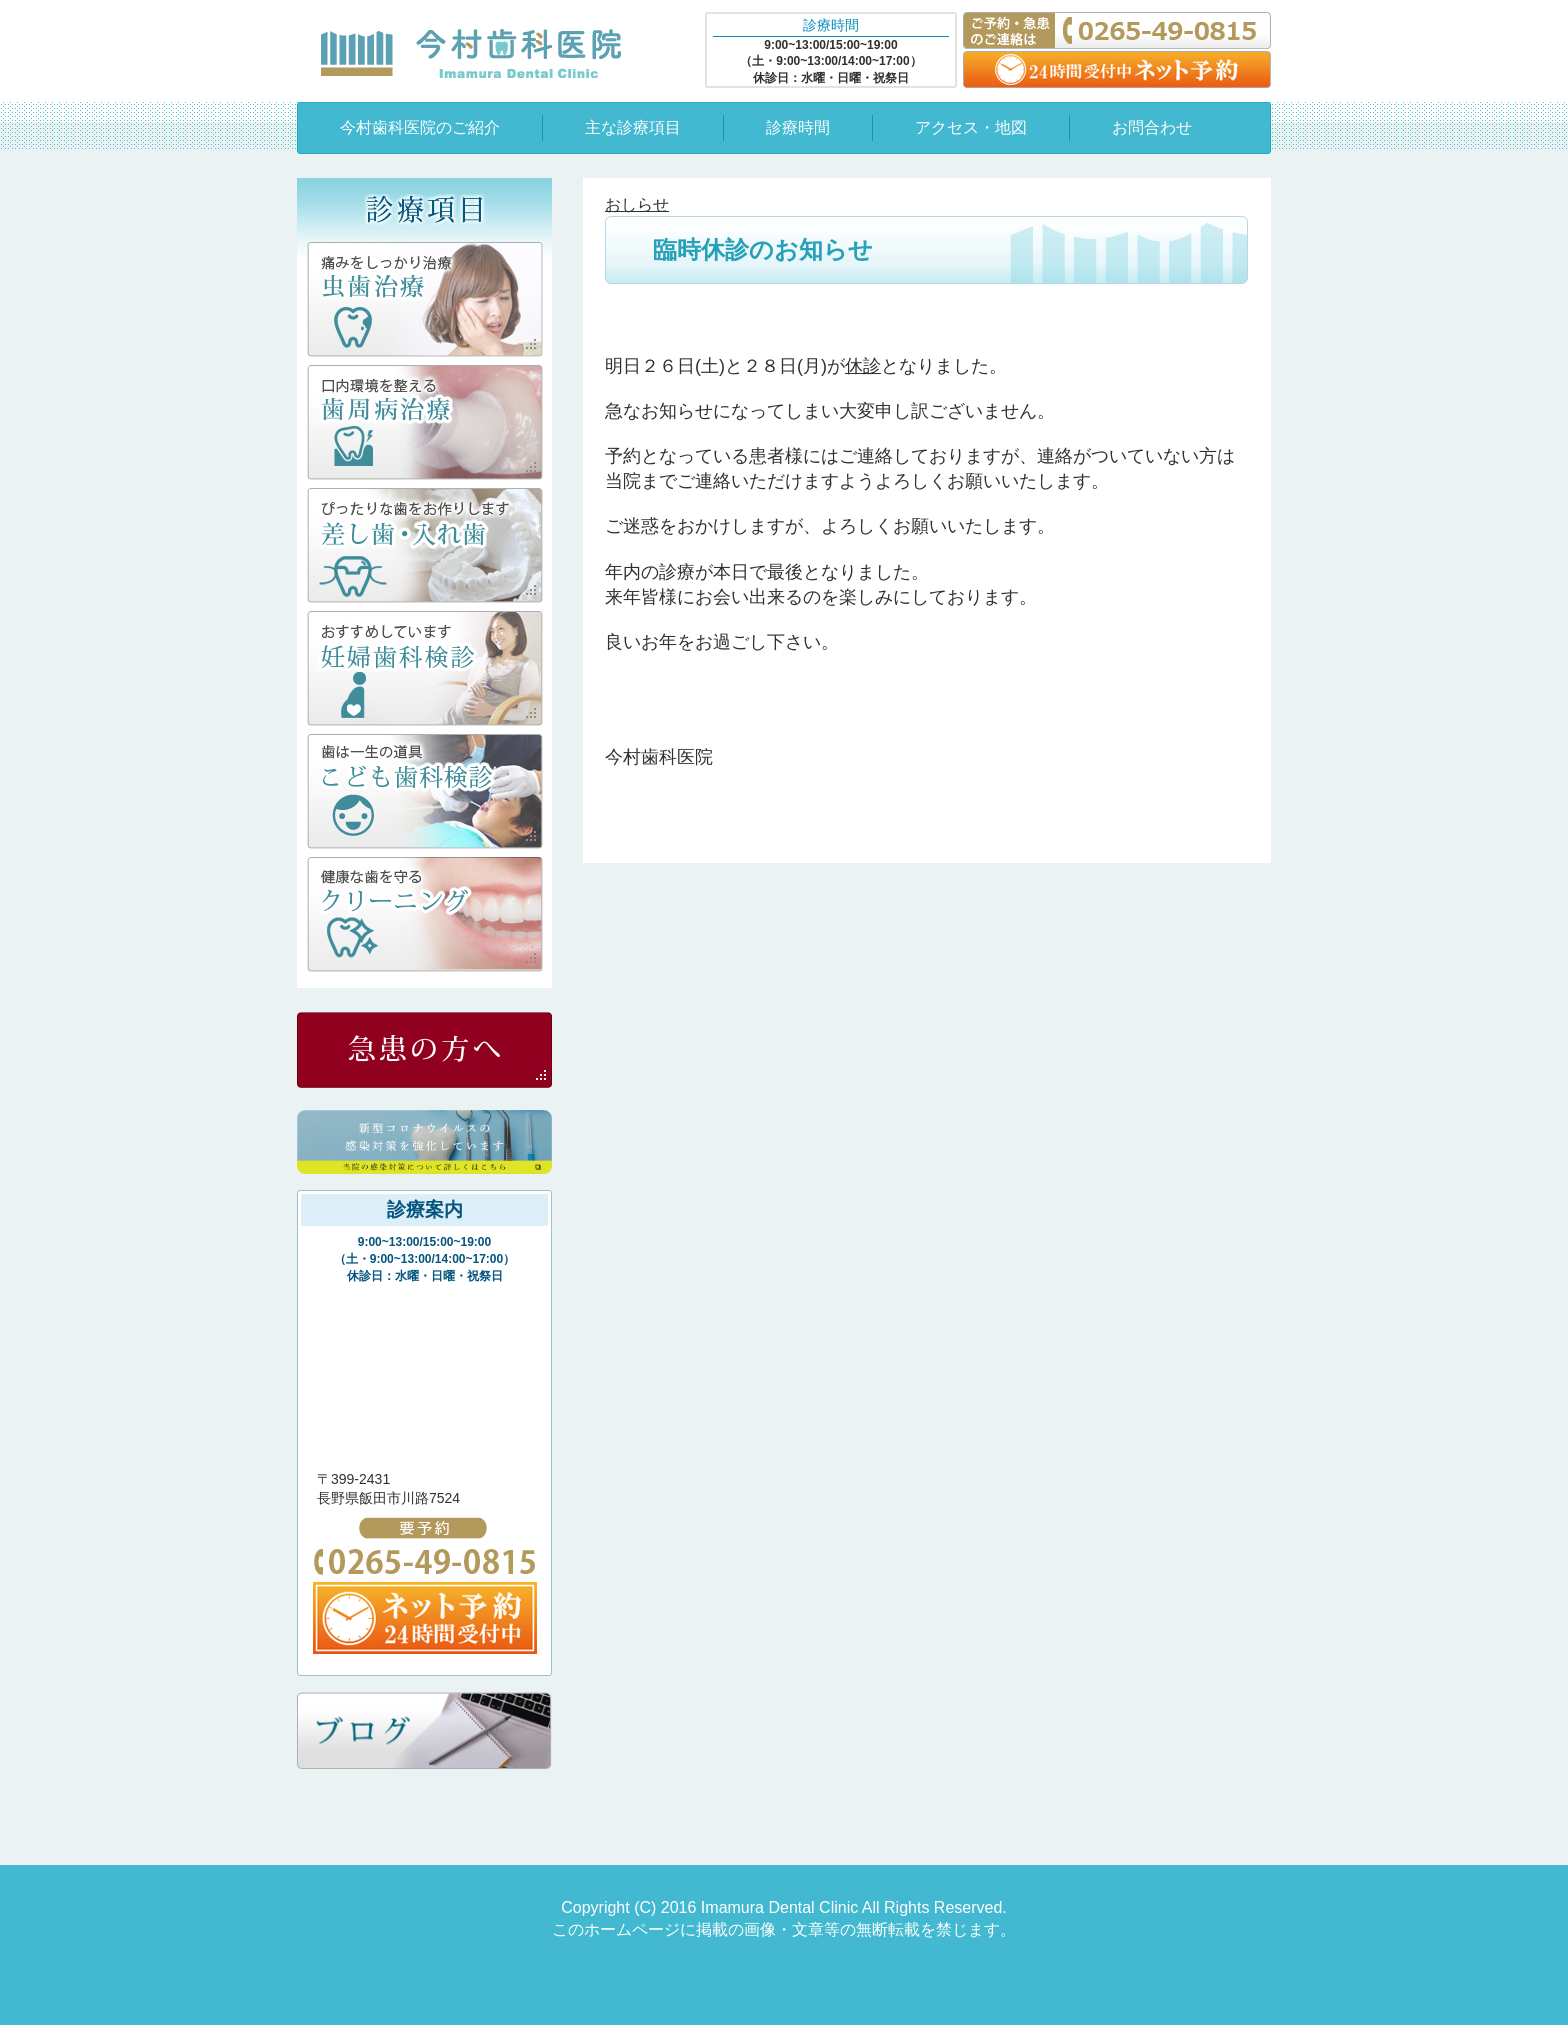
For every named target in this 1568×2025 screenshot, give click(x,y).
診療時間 (798, 127)
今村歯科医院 (471, 53)
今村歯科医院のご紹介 (420, 127)
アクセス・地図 (971, 127)
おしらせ (637, 204)
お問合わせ (1152, 127)
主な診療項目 (633, 127)
